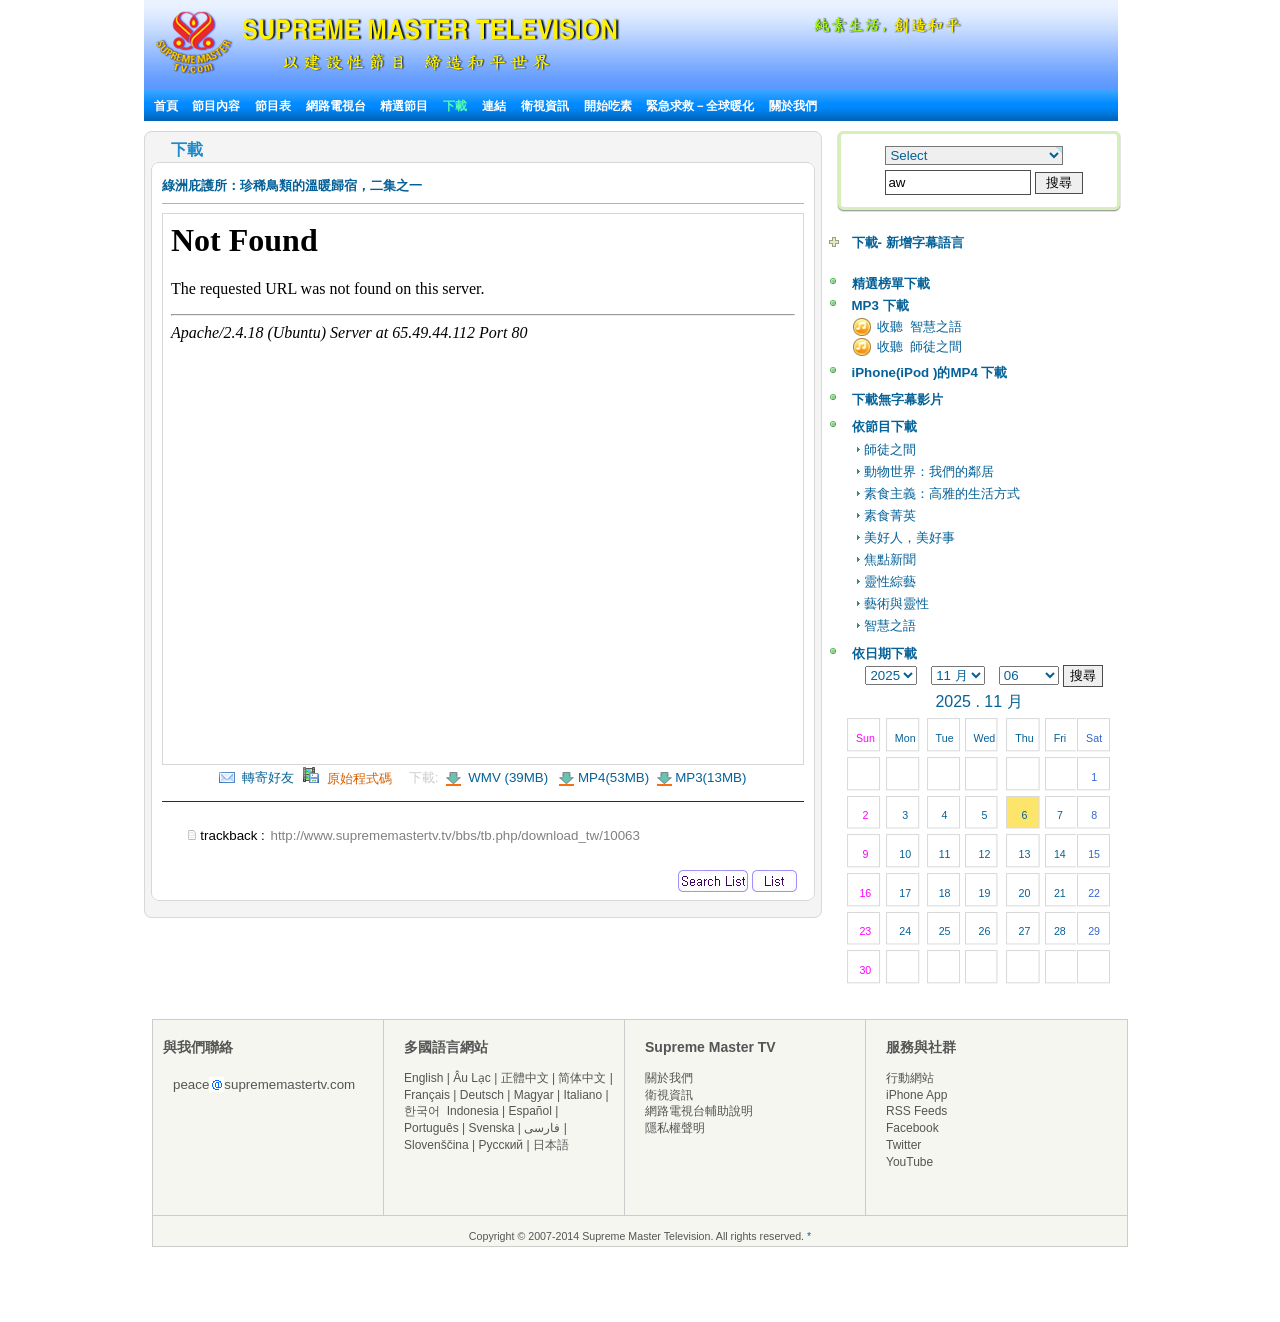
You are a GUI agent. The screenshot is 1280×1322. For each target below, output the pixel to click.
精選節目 (404, 106)
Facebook (912, 1128)
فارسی (542, 1128)
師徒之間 (890, 449)
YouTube (909, 1162)
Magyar (534, 1095)
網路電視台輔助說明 (699, 1111)
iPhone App (916, 1095)
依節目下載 (884, 426)
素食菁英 (890, 515)
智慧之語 (890, 625)
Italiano (582, 1095)
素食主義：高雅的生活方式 (942, 493)
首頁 (166, 106)
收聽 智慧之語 (919, 326)
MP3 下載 (880, 305)
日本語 (551, 1145)
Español (530, 1111)
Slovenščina (436, 1145)
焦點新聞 (890, 559)
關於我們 (793, 106)
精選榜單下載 (891, 283)
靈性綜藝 (890, 581)
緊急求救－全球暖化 (700, 106)
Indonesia (473, 1111)
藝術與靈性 (896, 603)
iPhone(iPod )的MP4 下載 (930, 372)
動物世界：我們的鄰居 (929, 471)
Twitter (903, 1145)
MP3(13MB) (710, 777)
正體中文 (525, 1078)
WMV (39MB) (507, 777)
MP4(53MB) (613, 777)
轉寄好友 (256, 777)
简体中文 (582, 1078)
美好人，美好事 (909, 537)
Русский (501, 1145)
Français (427, 1095)
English (423, 1078)
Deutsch (482, 1095)
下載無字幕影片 (897, 399)
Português (431, 1128)
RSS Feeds (916, 1111)
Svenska (492, 1128)
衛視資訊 (545, 106)
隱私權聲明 (675, 1128)
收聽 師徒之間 (919, 346)
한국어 (422, 1111)
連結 (494, 106)
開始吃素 (608, 106)
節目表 (273, 106)
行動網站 (910, 1078)
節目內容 (216, 106)
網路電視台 (337, 106)
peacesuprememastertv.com (264, 1084)
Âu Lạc (472, 1078)
